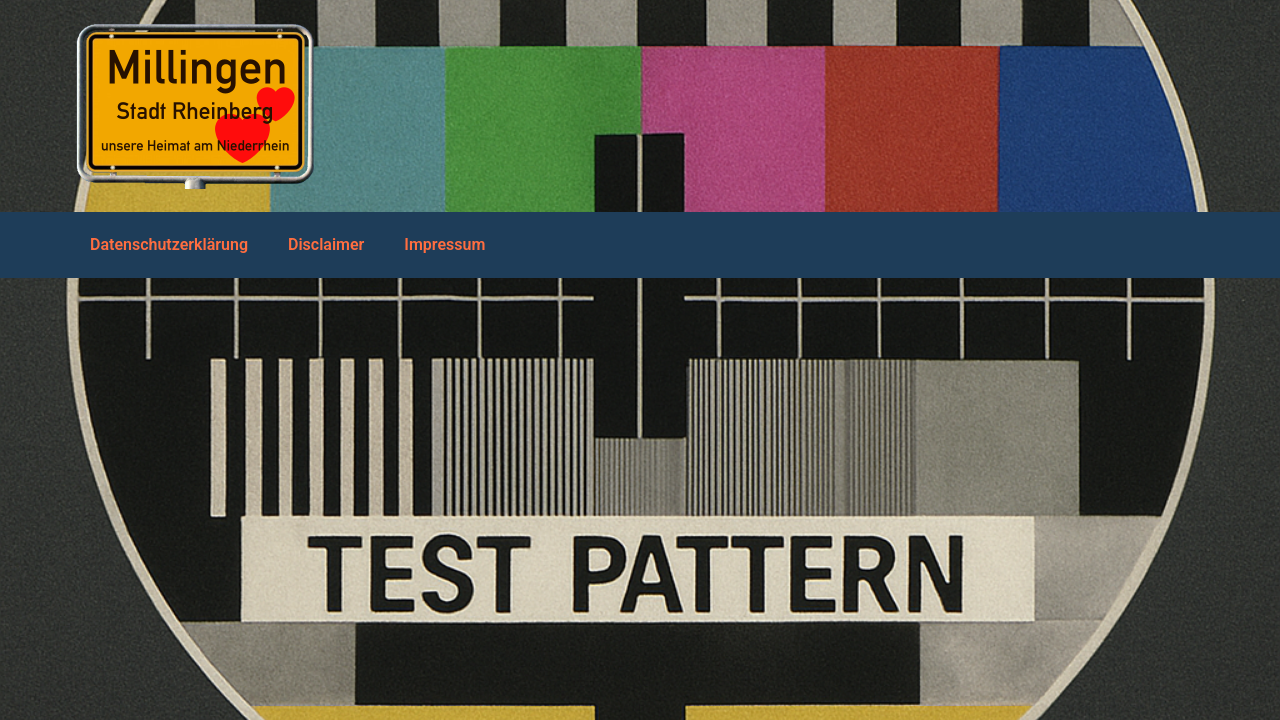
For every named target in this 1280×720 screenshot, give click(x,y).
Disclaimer (326, 244)
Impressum (444, 244)
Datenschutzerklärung (169, 244)
